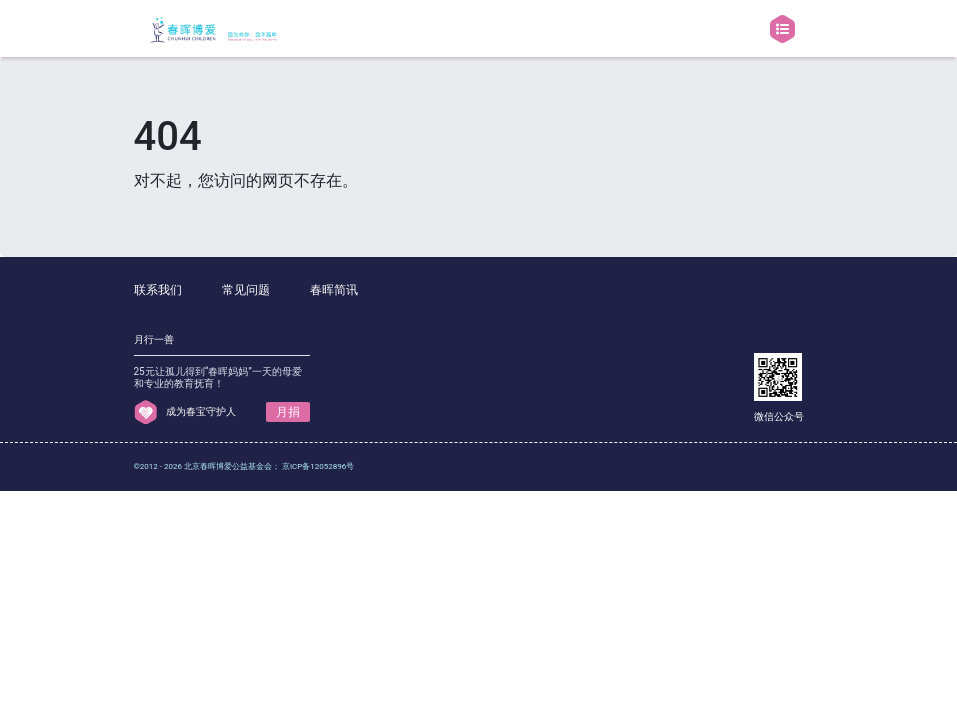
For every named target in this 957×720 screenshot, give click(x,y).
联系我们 (158, 290)
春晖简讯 (334, 290)
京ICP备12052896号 (318, 466)
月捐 (288, 412)
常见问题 (246, 290)
